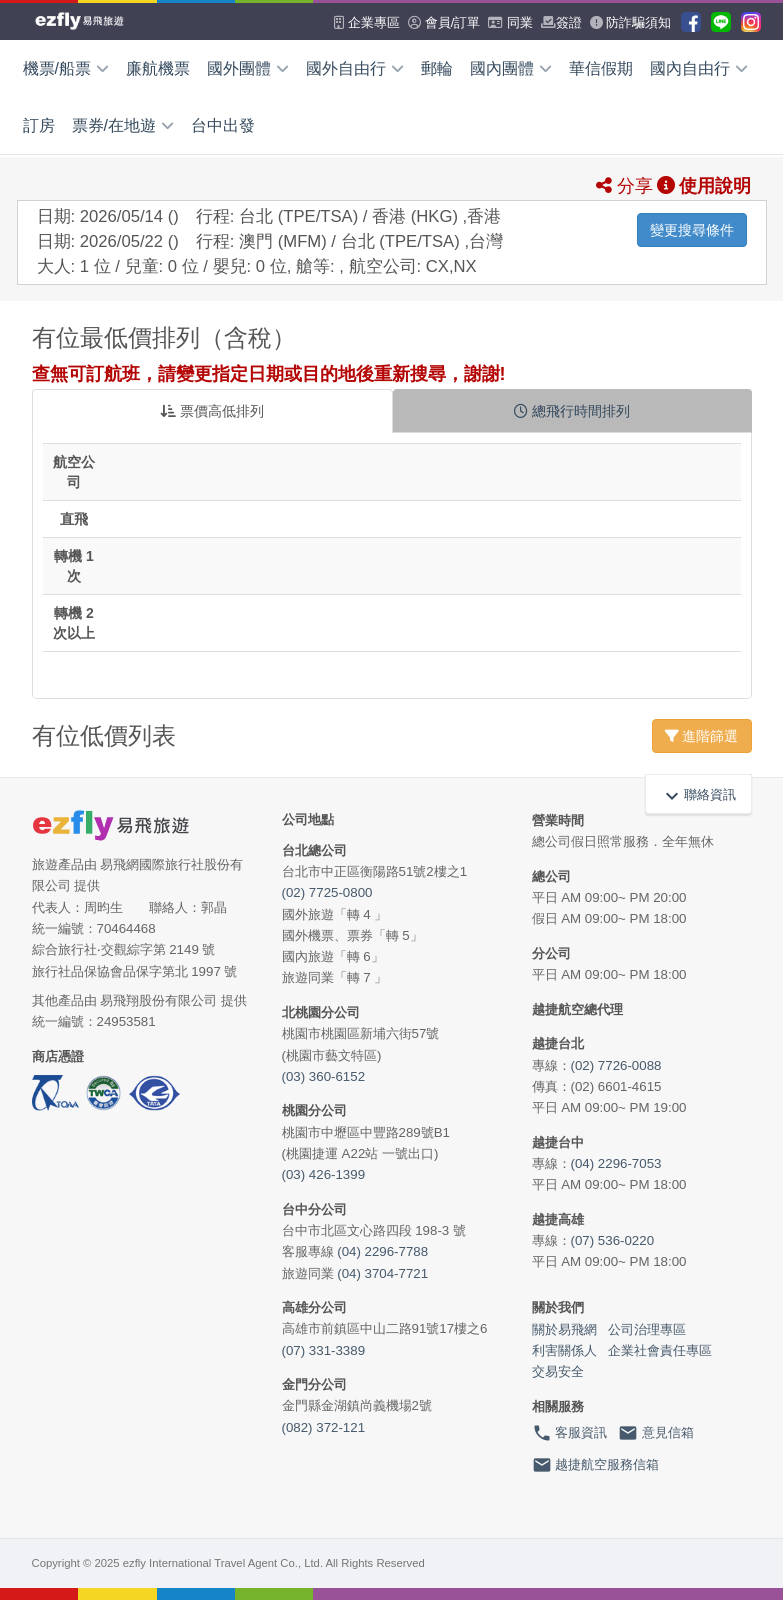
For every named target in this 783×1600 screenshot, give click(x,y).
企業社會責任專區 (660, 1350)
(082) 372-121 (324, 1427)
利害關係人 (564, 1350)
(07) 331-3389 (324, 1350)
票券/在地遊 (123, 125)
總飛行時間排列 (572, 411)
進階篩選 (702, 736)
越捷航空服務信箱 (596, 1465)
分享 (624, 186)
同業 (510, 22)
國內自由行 (699, 68)
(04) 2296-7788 (382, 1251)
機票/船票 (66, 68)
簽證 (561, 22)
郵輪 (437, 68)
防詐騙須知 (631, 22)
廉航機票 (158, 68)
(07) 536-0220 (613, 1240)
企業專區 (367, 22)
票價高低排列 (212, 411)
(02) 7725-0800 (327, 892)
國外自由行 (355, 68)
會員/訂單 (444, 22)
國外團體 (248, 68)
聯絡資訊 (698, 794)
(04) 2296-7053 (616, 1163)
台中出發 (223, 125)
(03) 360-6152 (324, 1076)
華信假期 (601, 68)
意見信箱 (656, 1433)
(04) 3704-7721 (382, 1273)
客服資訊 (570, 1433)
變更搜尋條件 (692, 230)
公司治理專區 (647, 1329)
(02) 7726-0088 (616, 1065)
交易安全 (558, 1371)
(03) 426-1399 (324, 1174)
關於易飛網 (564, 1329)
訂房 (39, 125)
